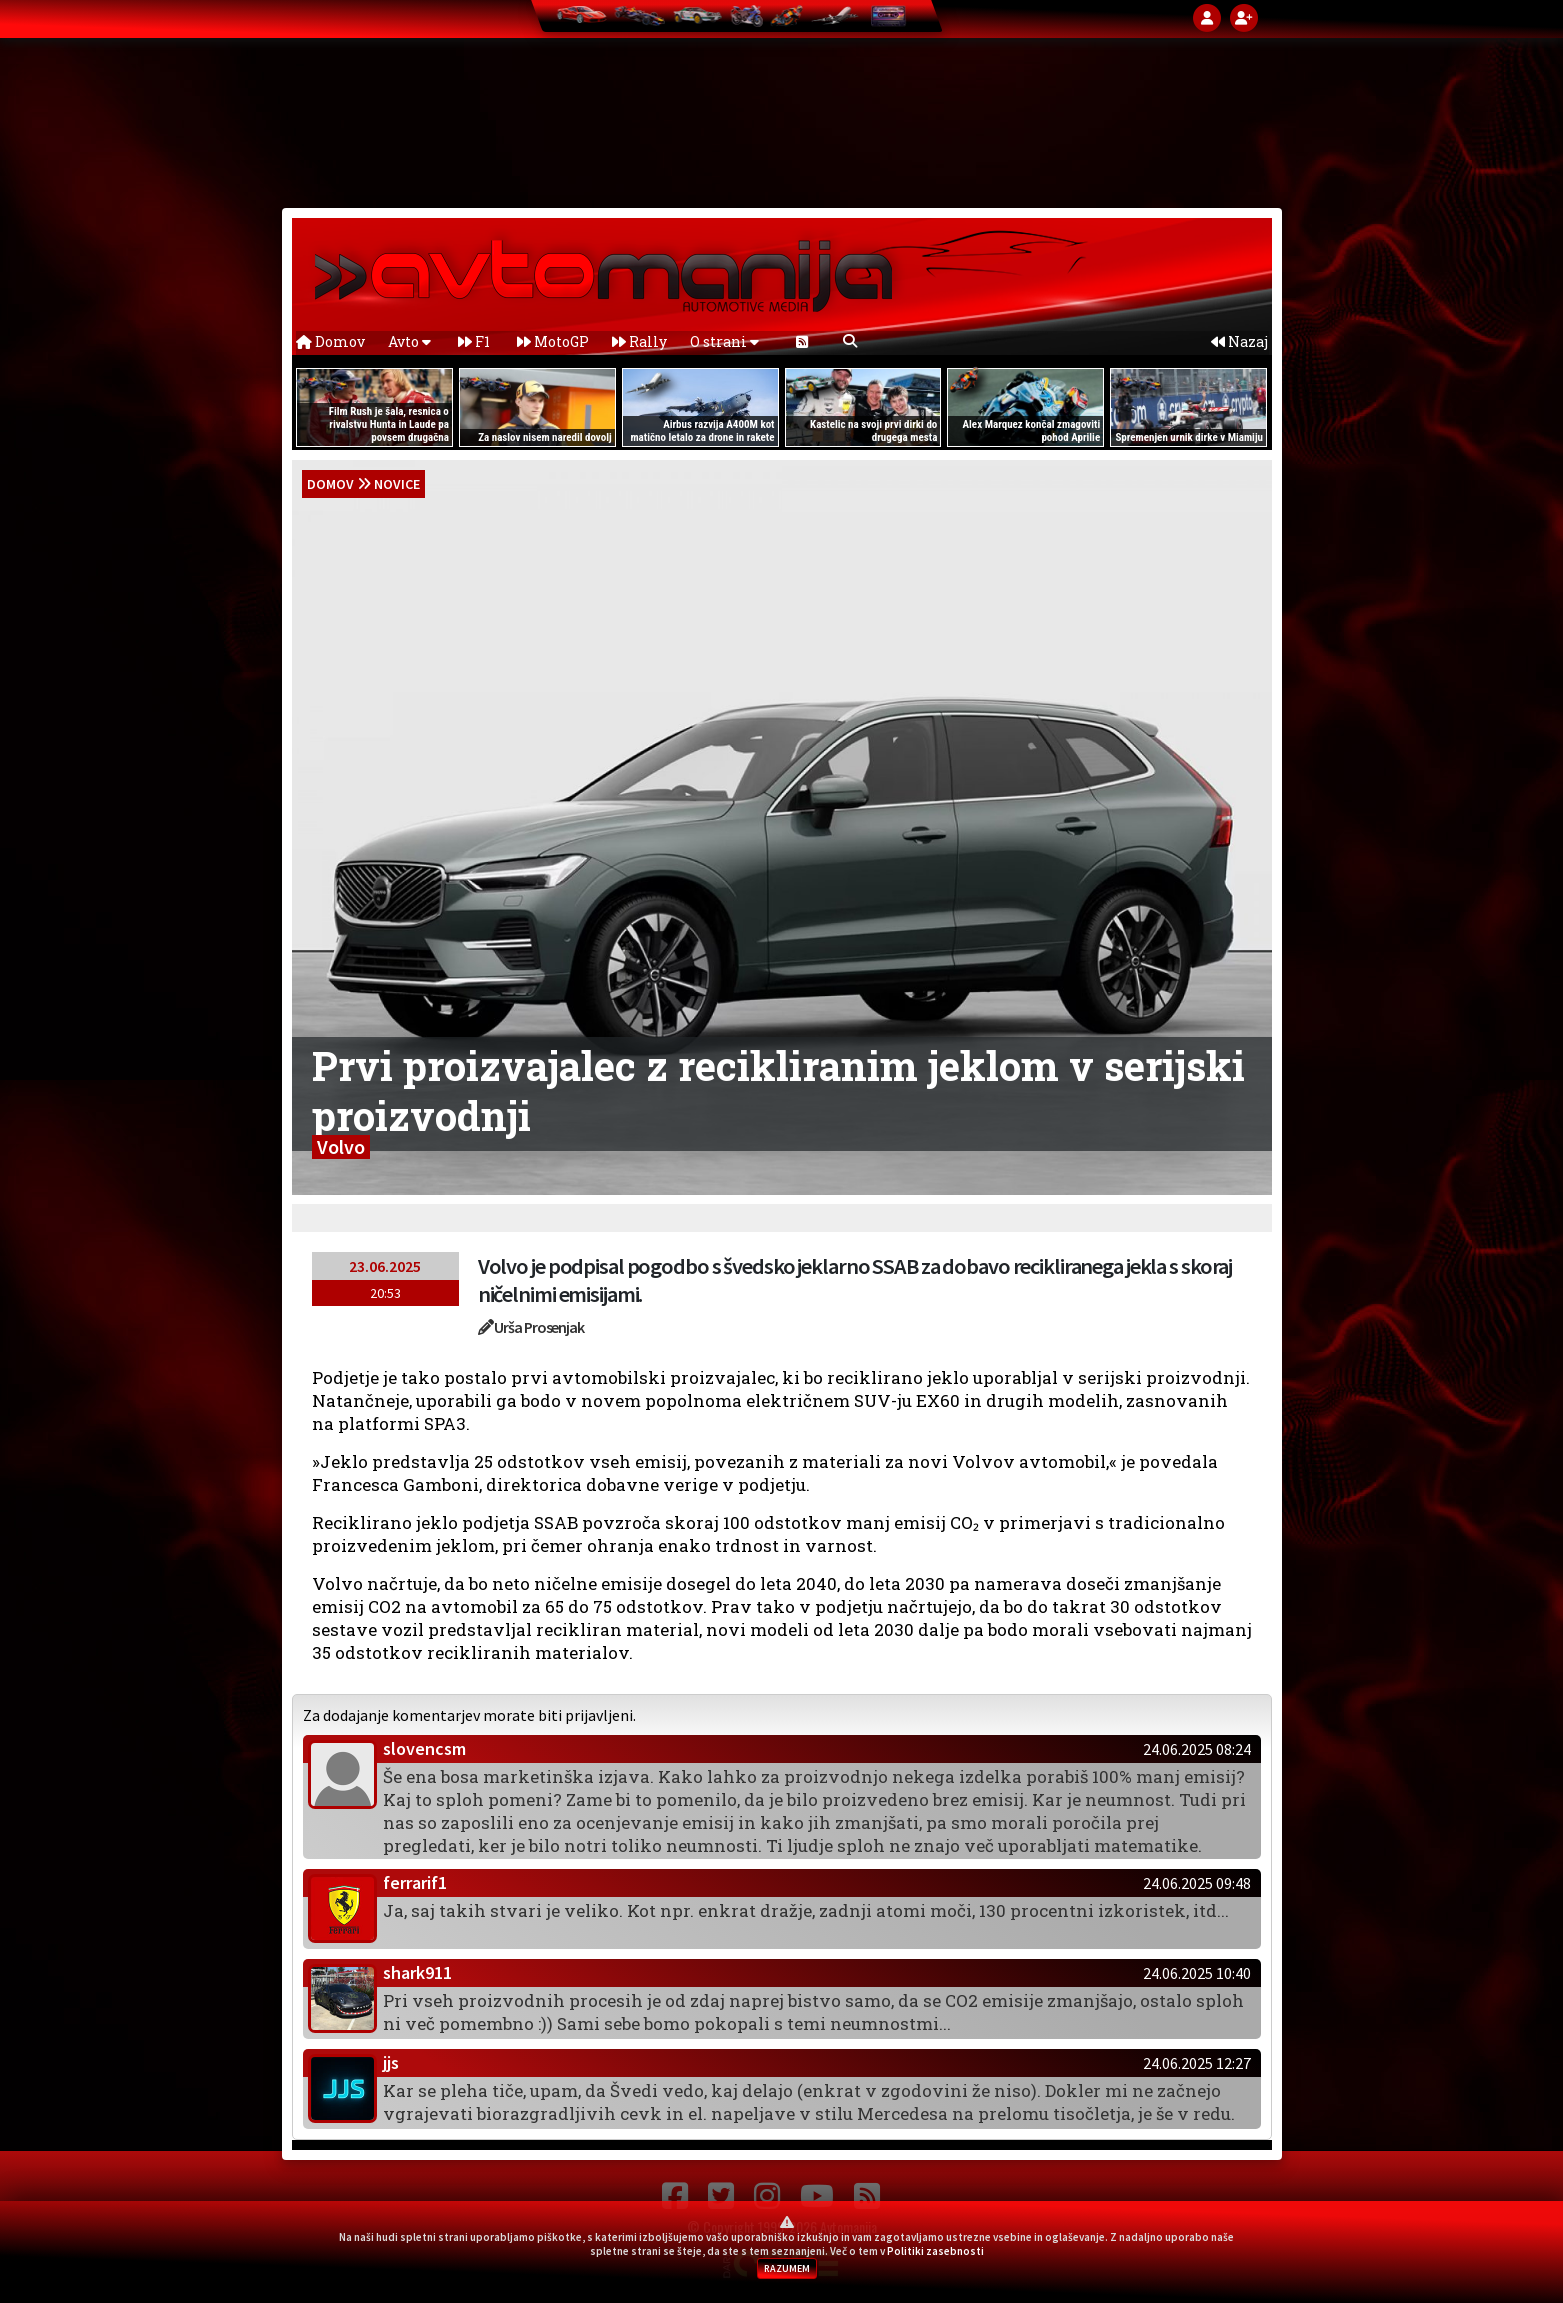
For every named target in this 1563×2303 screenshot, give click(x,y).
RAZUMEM (787, 2268)
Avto (409, 341)
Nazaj (1239, 341)
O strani (724, 341)
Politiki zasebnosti (935, 2251)
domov (330, 484)
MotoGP (553, 341)
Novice (397, 484)
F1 (474, 341)
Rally (639, 341)
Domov (330, 341)
